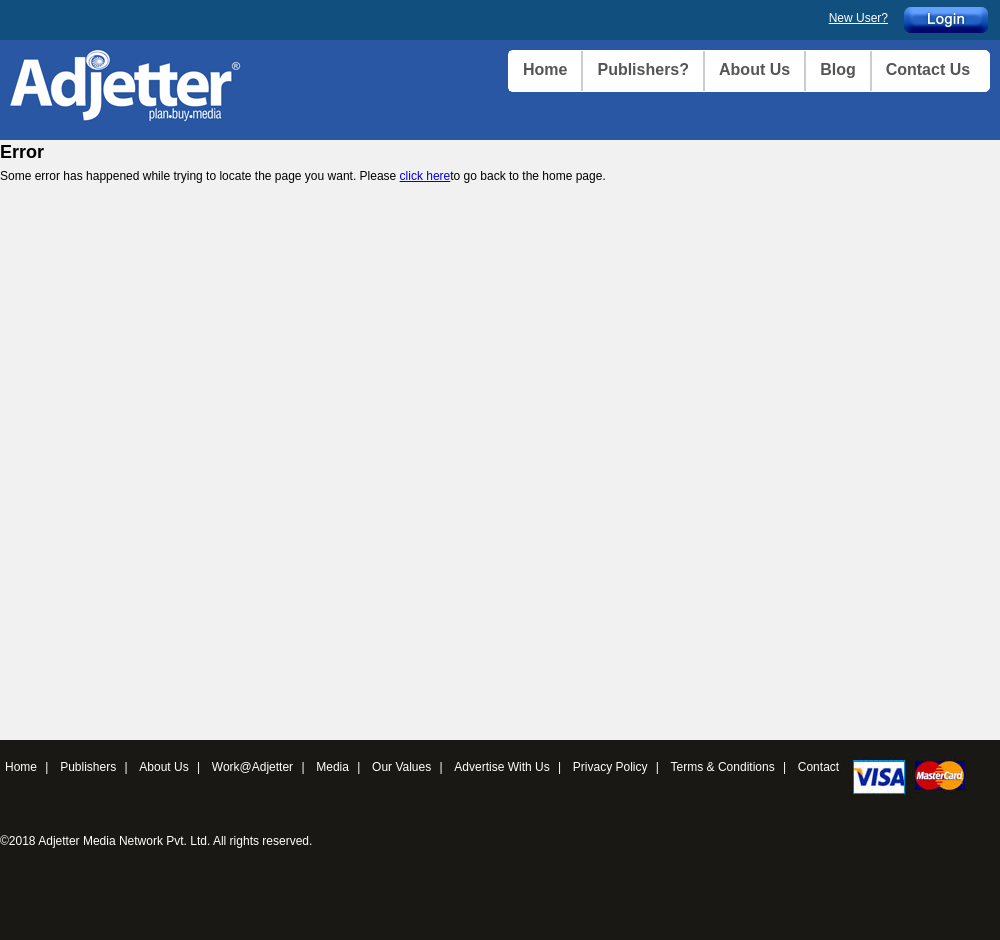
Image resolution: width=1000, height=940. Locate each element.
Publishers (88, 767)
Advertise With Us (501, 767)
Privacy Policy (610, 767)
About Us (754, 69)
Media (332, 767)
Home (545, 69)
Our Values (401, 767)
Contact (818, 767)
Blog (838, 69)
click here (425, 176)
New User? (858, 18)
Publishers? (643, 69)
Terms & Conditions (723, 767)
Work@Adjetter (252, 767)
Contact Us (928, 69)
